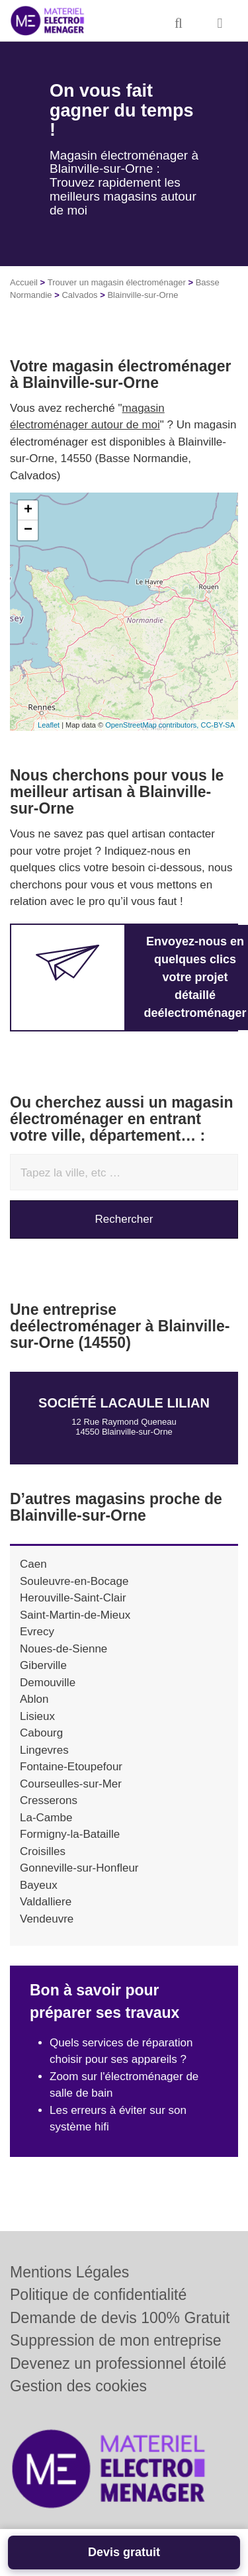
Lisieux (37, 1716)
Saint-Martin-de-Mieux (75, 1615)
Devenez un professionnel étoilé (118, 2363)
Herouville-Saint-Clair (73, 1598)
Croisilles (42, 1851)
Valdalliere (45, 1901)
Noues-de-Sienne (63, 1649)
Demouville (47, 1682)
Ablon (34, 1699)
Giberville (43, 1665)
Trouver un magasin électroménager (117, 282)
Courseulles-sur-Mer (71, 1784)
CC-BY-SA (217, 725)
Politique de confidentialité (98, 2294)
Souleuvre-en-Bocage (74, 1581)
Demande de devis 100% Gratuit (119, 2317)
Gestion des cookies (78, 2386)
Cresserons (48, 1800)
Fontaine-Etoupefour (71, 1766)
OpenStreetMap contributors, (152, 725)
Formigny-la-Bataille (70, 1834)
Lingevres (44, 1750)
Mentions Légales (69, 2272)
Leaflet (49, 725)
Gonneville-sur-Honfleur (79, 1868)
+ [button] (28, 510)
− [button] (28, 530)
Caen (33, 1564)
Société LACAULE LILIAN (124, 1403)
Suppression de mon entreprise (116, 2340)
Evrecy (37, 1631)
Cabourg (41, 1733)
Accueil (24, 282)
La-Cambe (46, 1817)
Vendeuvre (46, 1919)
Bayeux (39, 1885)
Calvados (79, 295)
